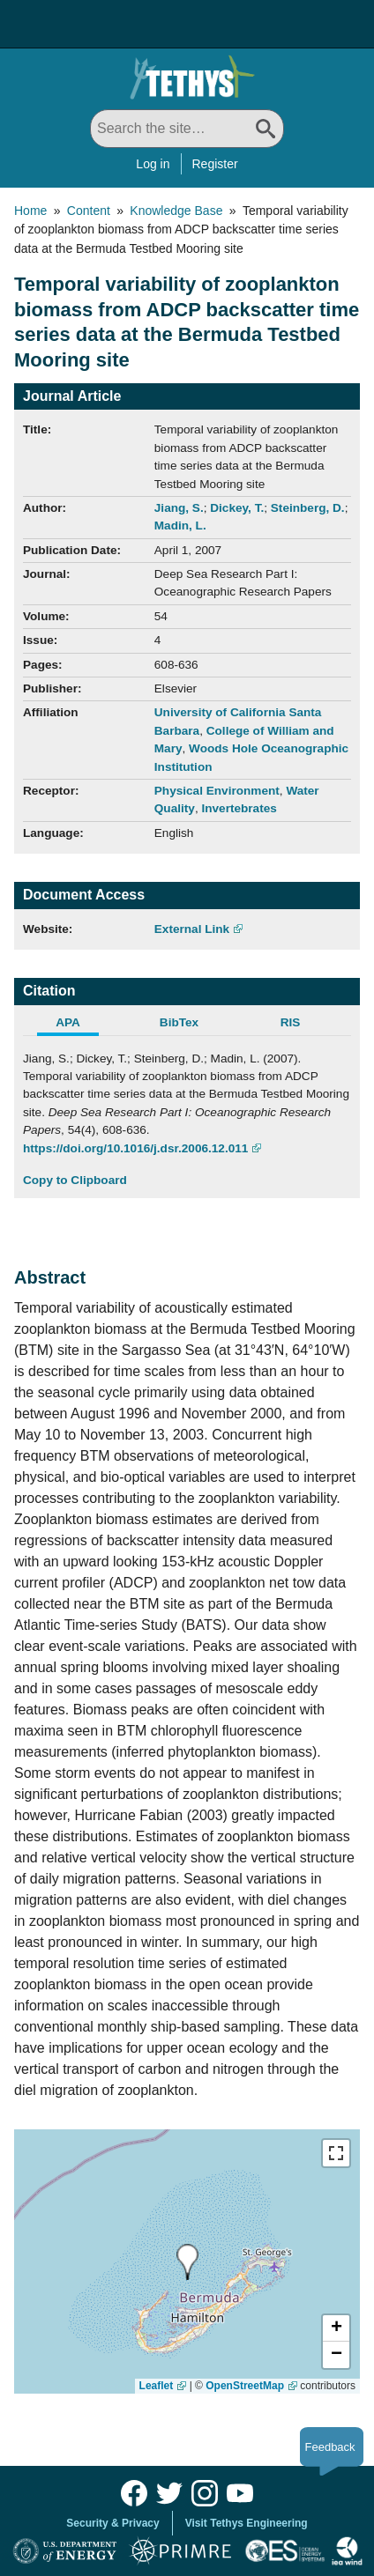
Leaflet (156, 2386)
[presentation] (187, 2262)
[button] (336, 2328)
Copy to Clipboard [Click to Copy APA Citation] (75, 1180)
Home (30, 211)
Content (88, 211)
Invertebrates (238, 808)
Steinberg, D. (308, 507)
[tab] (78, 1024)
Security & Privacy (112, 2523)
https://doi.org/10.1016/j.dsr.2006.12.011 (135, 1148)
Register (215, 164)
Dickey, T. (237, 507)
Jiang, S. (179, 507)
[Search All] (187, 128)
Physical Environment (217, 790)
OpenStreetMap (245, 2386)
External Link (191, 929)
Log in (152, 164)
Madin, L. (180, 525)
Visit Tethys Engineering (246, 2523)
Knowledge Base (176, 211)
